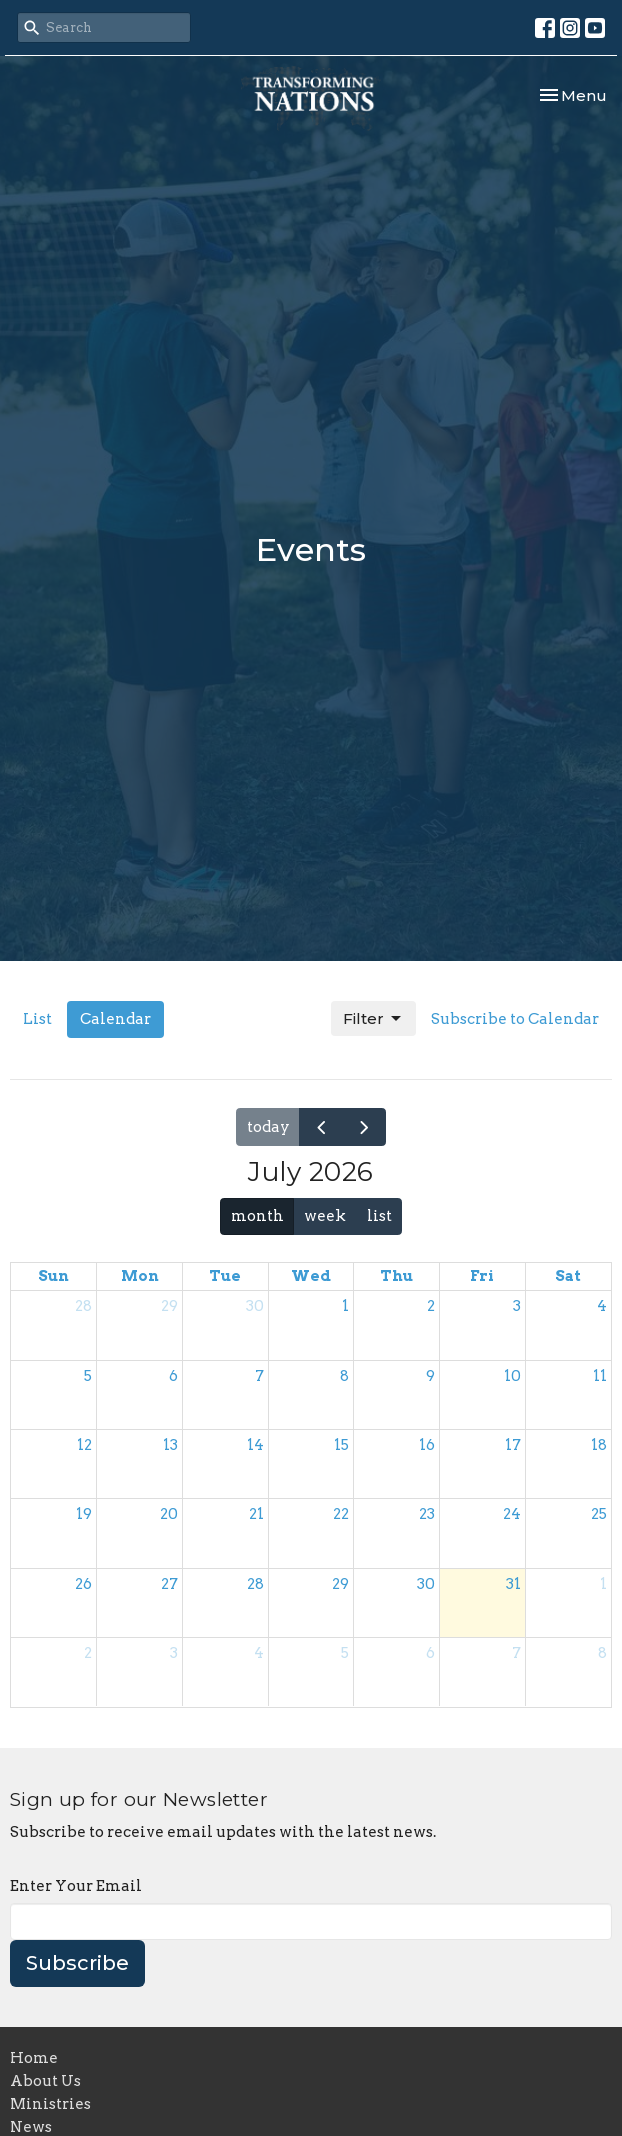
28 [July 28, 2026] (255, 1584)
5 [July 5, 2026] (88, 1376)
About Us (45, 2081)
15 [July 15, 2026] (341, 1445)
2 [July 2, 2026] (431, 1306)
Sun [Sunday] (53, 1276)
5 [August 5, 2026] (345, 1653)
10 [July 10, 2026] (512, 1376)
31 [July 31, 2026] (513, 1584)
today (268, 1127)
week (325, 1216)
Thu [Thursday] (396, 1276)
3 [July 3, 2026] (517, 1306)
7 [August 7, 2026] (516, 1653)
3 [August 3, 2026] (174, 1653)
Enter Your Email (76, 1886)
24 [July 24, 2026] (512, 1514)
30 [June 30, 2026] (255, 1306)
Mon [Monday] (140, 1276)
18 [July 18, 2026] (599, 1445)
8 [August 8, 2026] (602, 1653)
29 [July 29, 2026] (340, 1584)
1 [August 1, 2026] (603, 1584)
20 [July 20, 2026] (169, 1514)
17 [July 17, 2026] (513, 1445)
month (257, 1216)
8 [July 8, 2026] (344, 1376)
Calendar (115, 1019)
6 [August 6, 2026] (430, 1653)
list (379, 1216)
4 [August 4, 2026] (259, 1653)
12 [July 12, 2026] (84, 1445)
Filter (373, 1019)
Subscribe (77, 1963)
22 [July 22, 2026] (341, 1514)
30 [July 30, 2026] (426, 1584)
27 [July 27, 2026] (169, 1584)
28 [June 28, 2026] (83, 1306)
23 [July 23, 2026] (427, 1514)
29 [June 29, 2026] (169, 1306)
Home (34, 2058)
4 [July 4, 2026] (602, 1306)
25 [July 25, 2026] (599, 1514)
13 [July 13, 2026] (170, 1445)
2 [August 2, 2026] (88, 1653)
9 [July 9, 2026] (430, 1376)
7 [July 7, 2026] (259, 1376)
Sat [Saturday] (568, 1276)
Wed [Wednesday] (311, 1276)
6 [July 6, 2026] (173, 1376)
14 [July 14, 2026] (255, 1445)
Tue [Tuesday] (225, 1276)
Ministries (50, 2104)
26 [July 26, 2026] (83, 1584)
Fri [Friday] (482, 1276)
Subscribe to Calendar (515, 1019)
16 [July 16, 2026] (427, 1445)
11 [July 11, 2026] (600, 1376)
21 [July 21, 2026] (256, 1514)
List (37, 1019)
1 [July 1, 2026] (345, 1306)
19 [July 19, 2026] (84, 1514)
